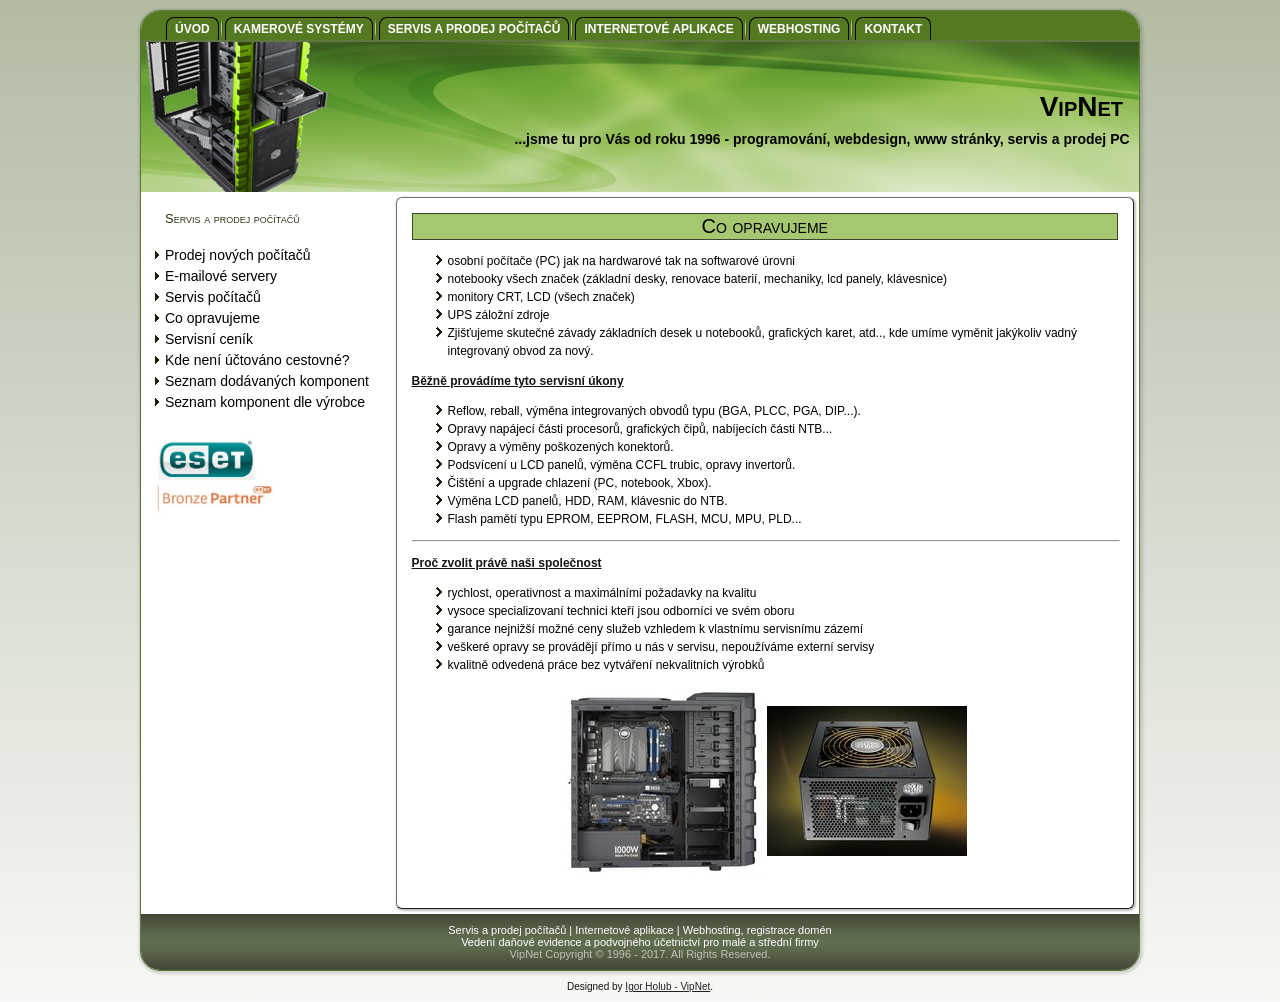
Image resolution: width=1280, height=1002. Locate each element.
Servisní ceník (209, 339)
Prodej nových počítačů (238, 255)
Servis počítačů (213, 297)
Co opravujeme (212, 318)
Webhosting (799, 29)
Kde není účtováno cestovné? (257, 360)
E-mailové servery (221, 276)
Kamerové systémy (299, 29)
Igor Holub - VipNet (667, 986)
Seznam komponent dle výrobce (265, 402)
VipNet (1081, 106)
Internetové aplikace (658, 29)
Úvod (192, 29)
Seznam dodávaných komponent (267, 381)
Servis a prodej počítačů (474, 29)
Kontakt (893, 29)
